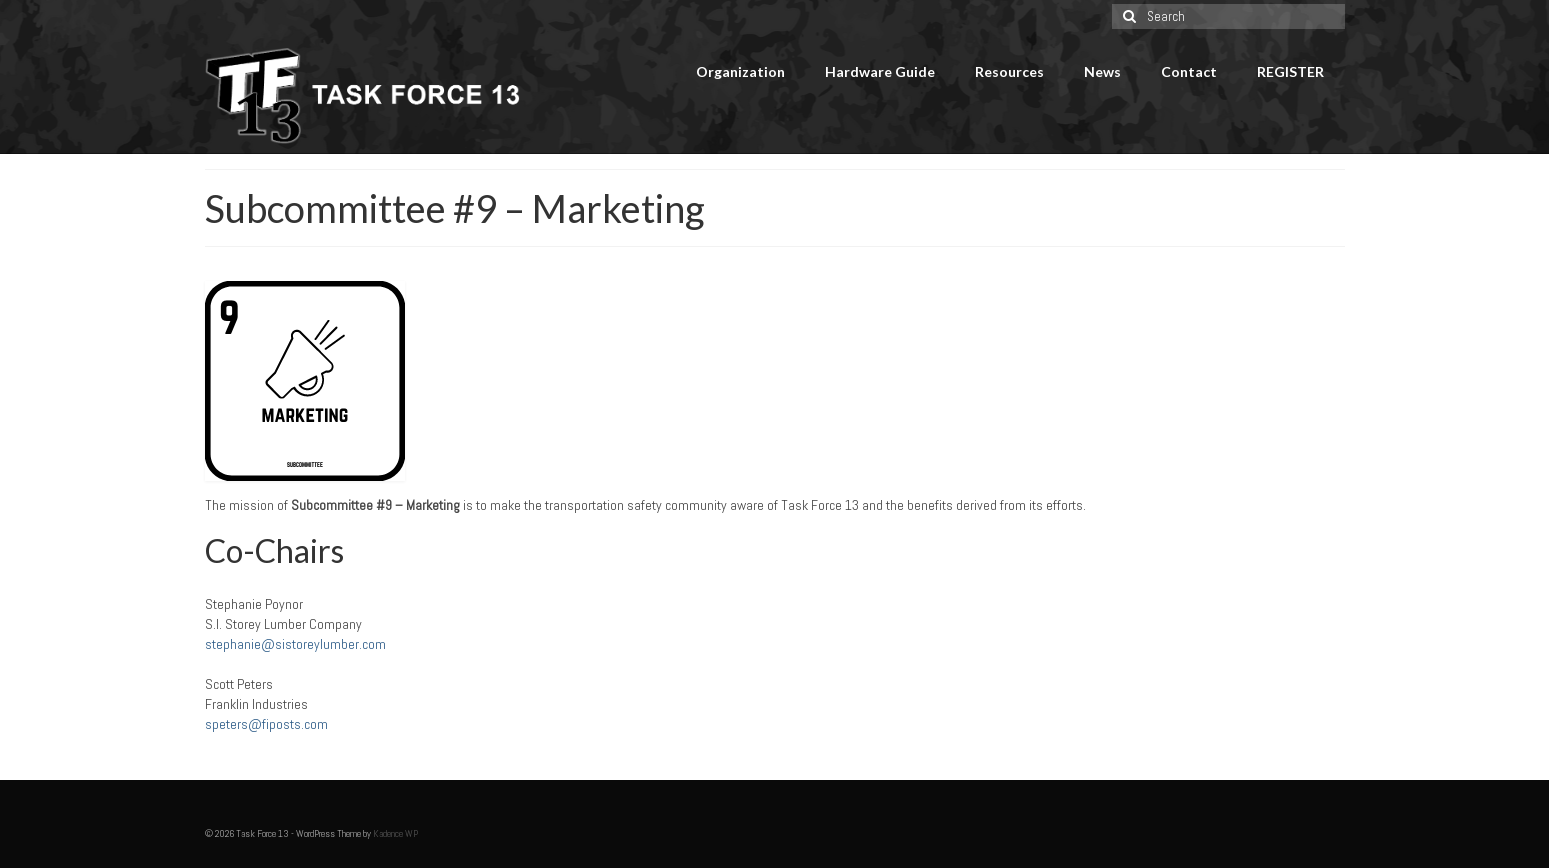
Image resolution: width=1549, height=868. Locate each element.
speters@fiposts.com (266, 724)
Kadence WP (395, 833)
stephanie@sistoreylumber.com (295, 644)
